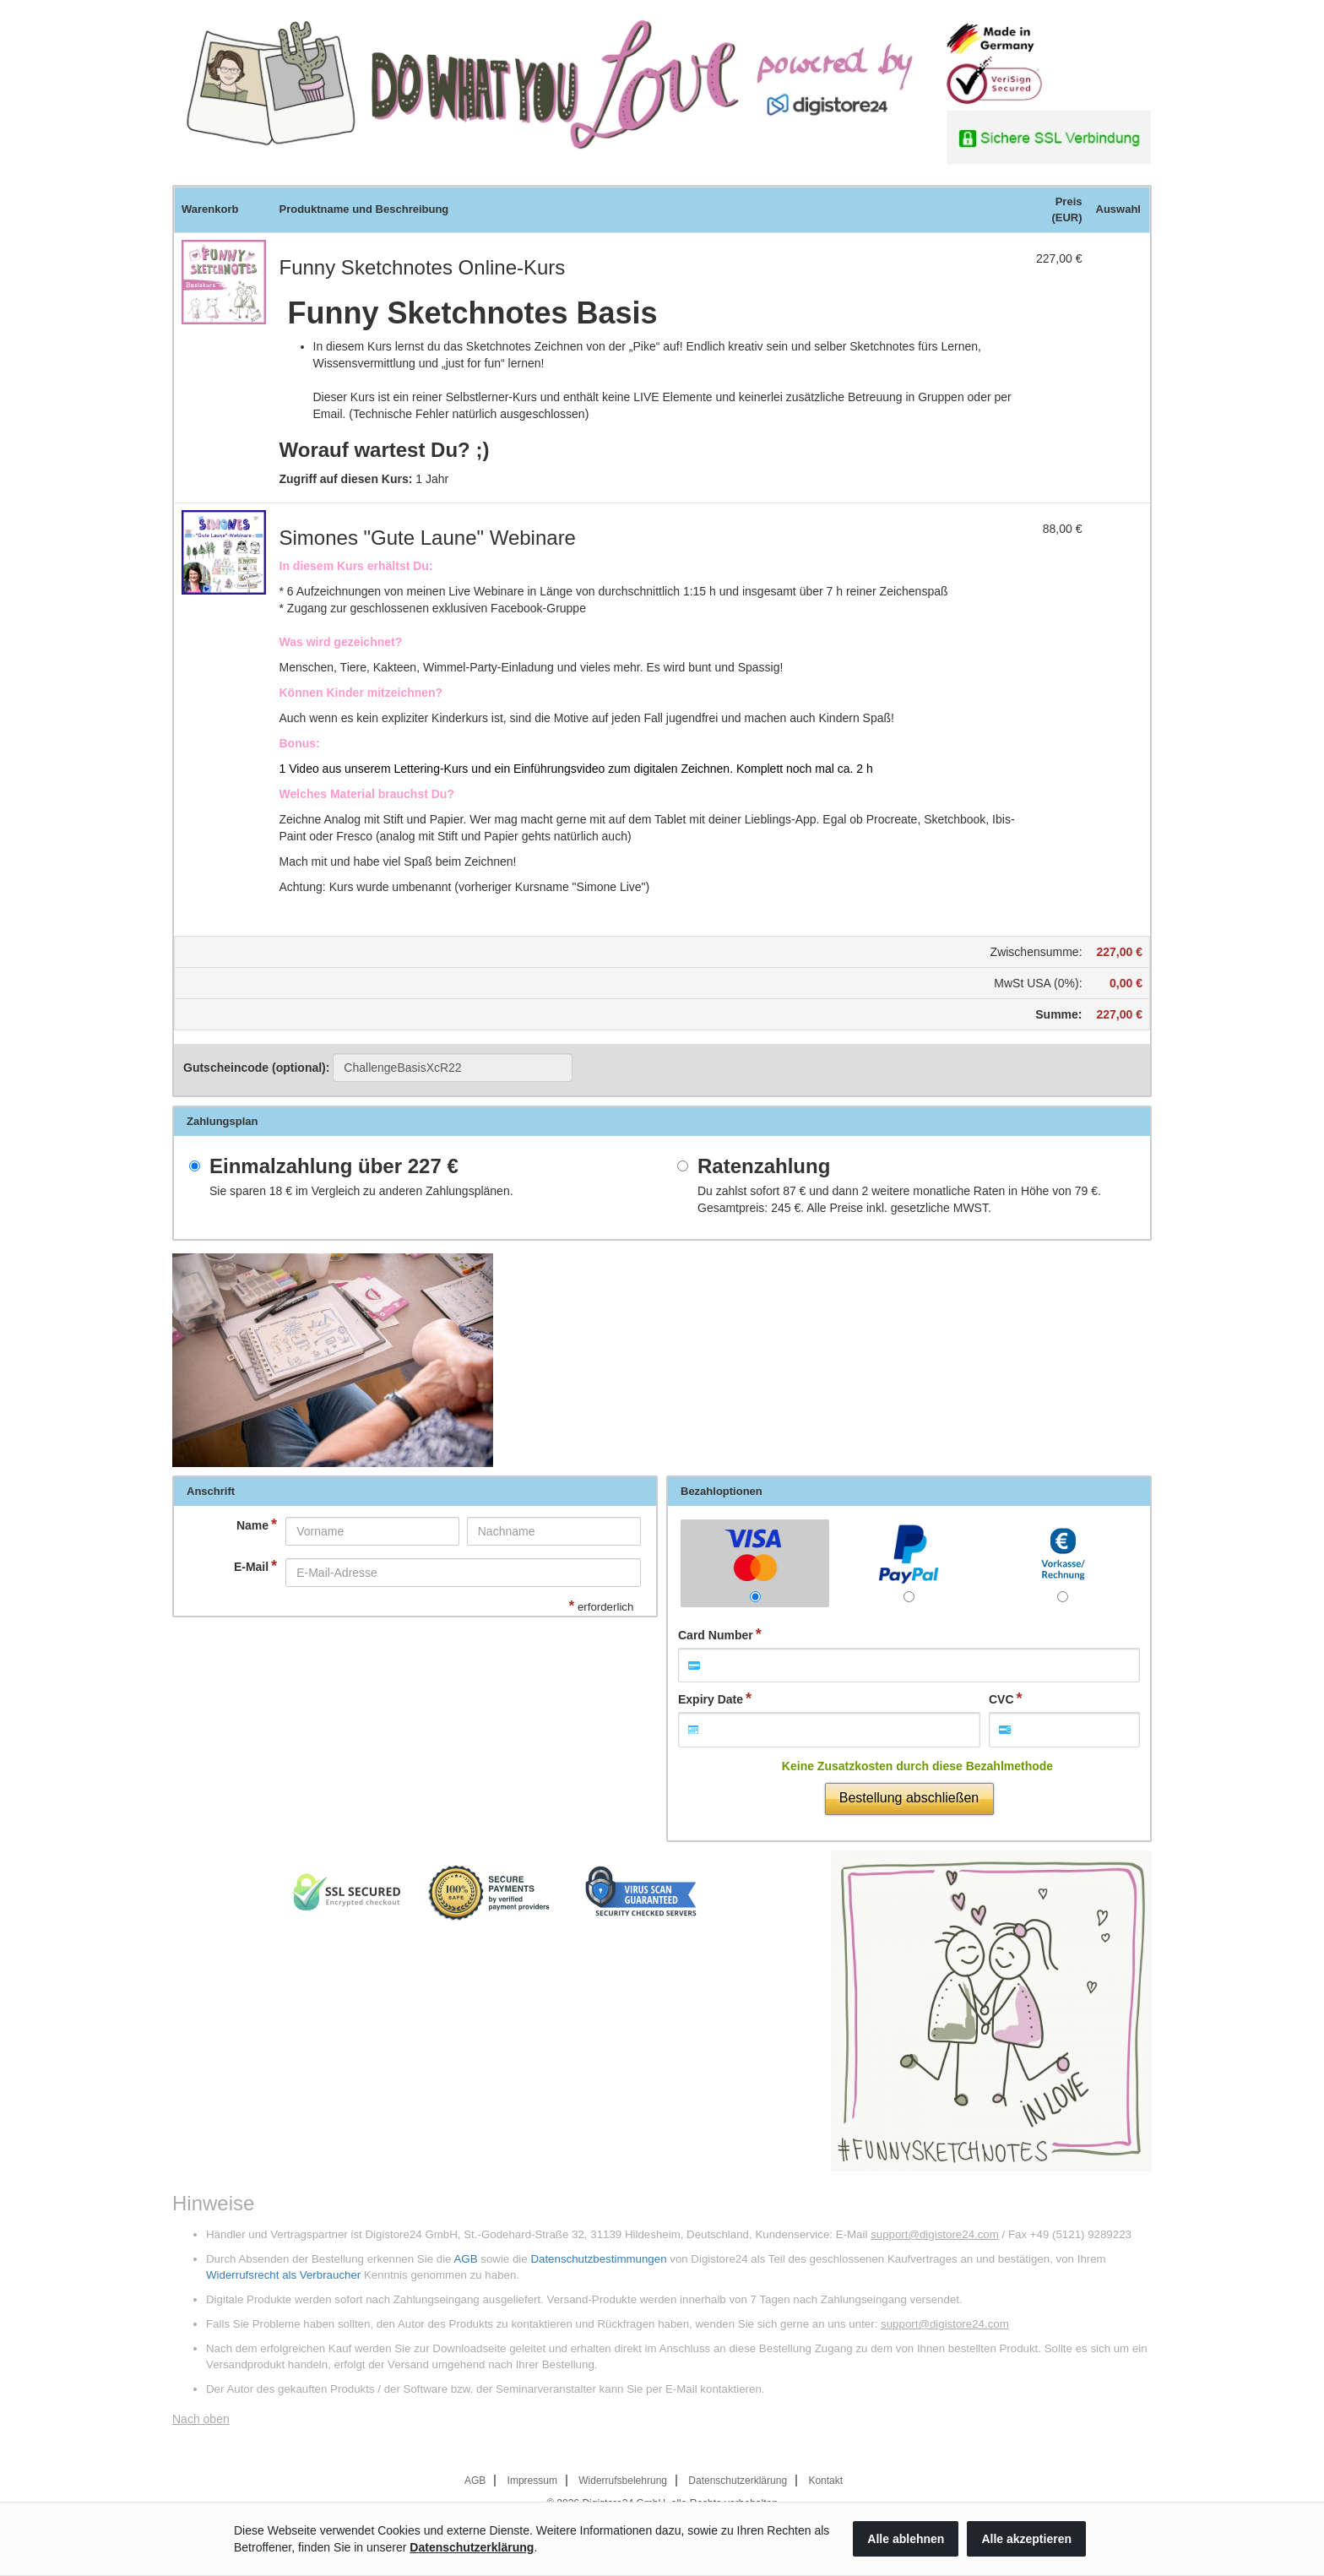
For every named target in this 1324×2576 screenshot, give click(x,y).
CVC (1001, 1699)
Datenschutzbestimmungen (598, 2259)
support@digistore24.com (935, 2234)
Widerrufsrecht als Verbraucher (283, 2275)
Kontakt (825, 2480)
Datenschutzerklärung (737, 2480)
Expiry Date (710, 1699)
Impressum (532, 2480)
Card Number (715, 1635)
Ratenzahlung (763, 1166)
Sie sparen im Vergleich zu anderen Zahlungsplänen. (361, 1191)
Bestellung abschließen (909, 1798)
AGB (465, 2259)
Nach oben (201, 2419)
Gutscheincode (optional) (377, 1067)
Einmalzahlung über (334, 1166)
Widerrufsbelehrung (622, 2480)
